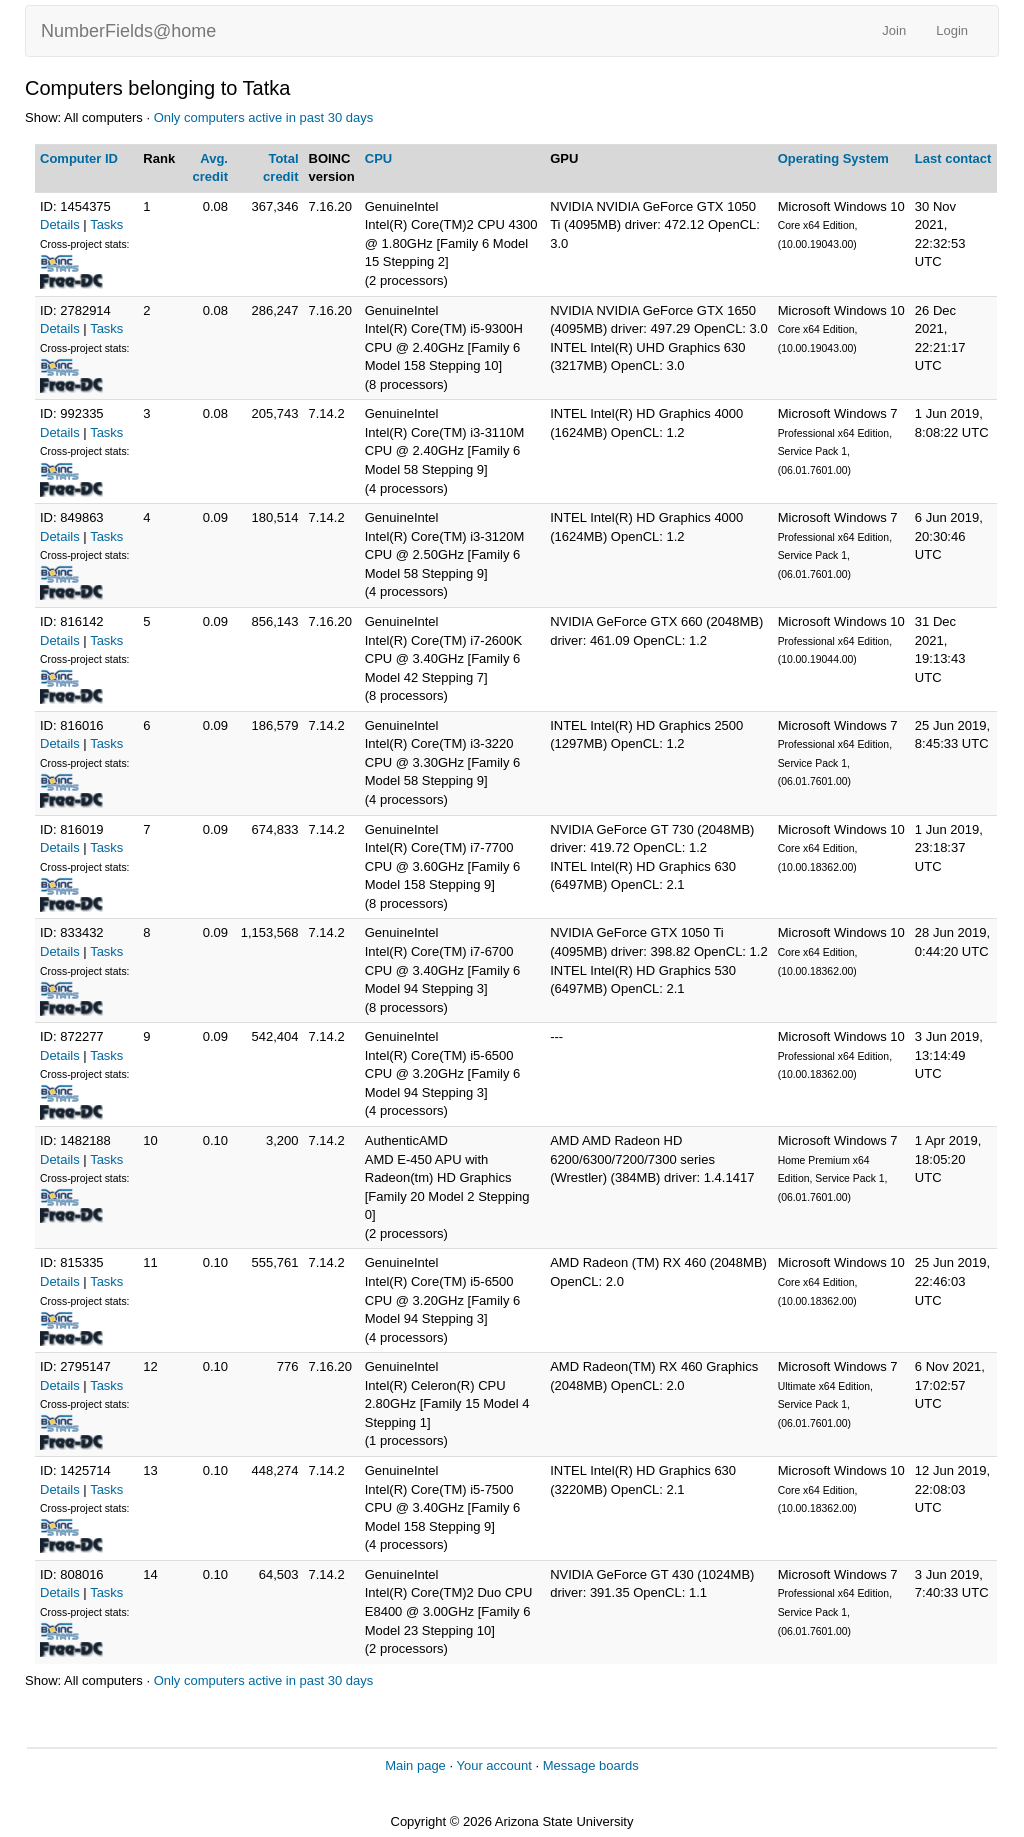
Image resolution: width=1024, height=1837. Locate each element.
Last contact (953, 158)
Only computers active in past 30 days (264, 117)
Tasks (106, 224)
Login (952, 30)
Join (894, 30)
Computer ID (79, 158)
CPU (378, 158)
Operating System (833, 158)
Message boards (591, 1765)
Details (60, 224)
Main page (415, 1765)
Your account (493, 1765)
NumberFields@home (128, 31)
